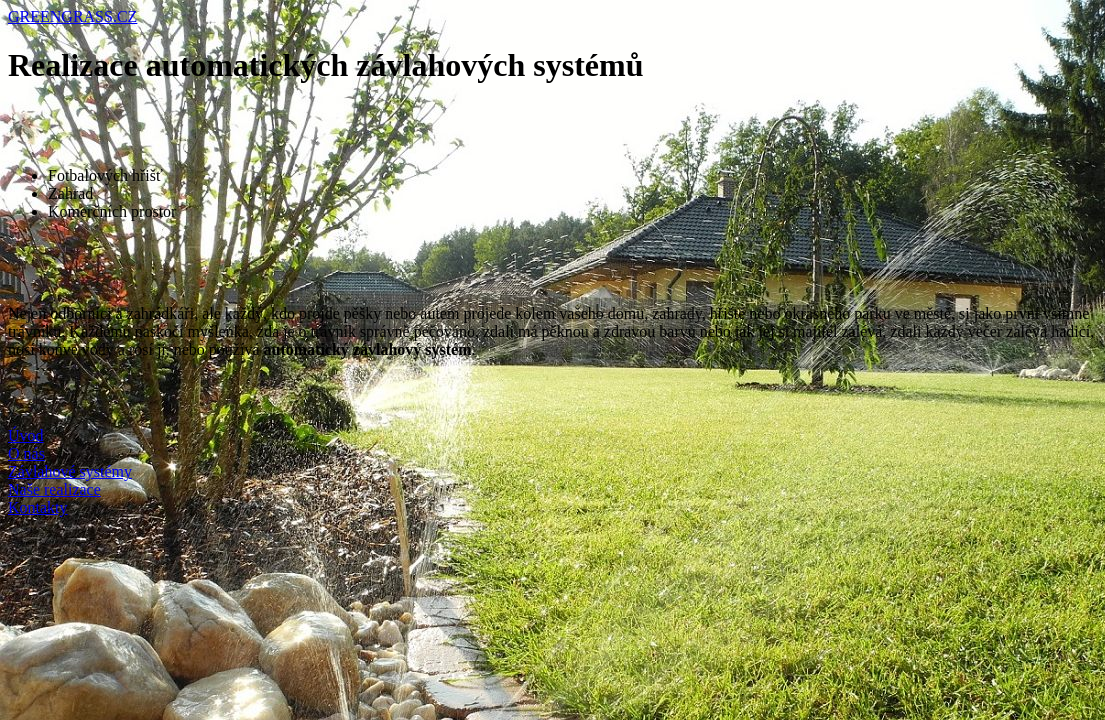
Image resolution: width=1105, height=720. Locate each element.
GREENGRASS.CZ (72, 16)
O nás (26, 453)
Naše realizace (54, 489)
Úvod (26, 435)
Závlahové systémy (70, 471)
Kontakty (38, 507)
